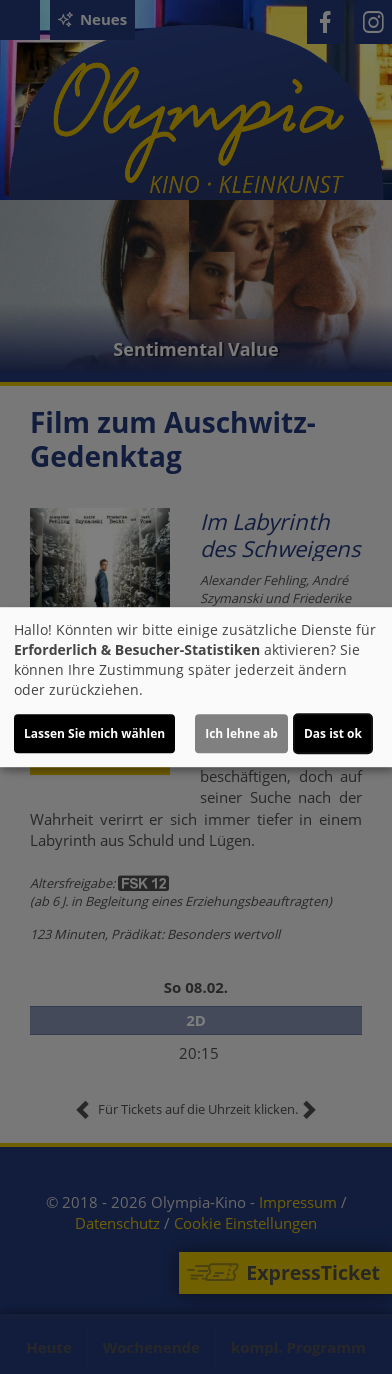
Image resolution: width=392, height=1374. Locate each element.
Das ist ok (333, 733)
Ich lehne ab (241, 733)
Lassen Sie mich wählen (94, 733)
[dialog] (196, 687)
